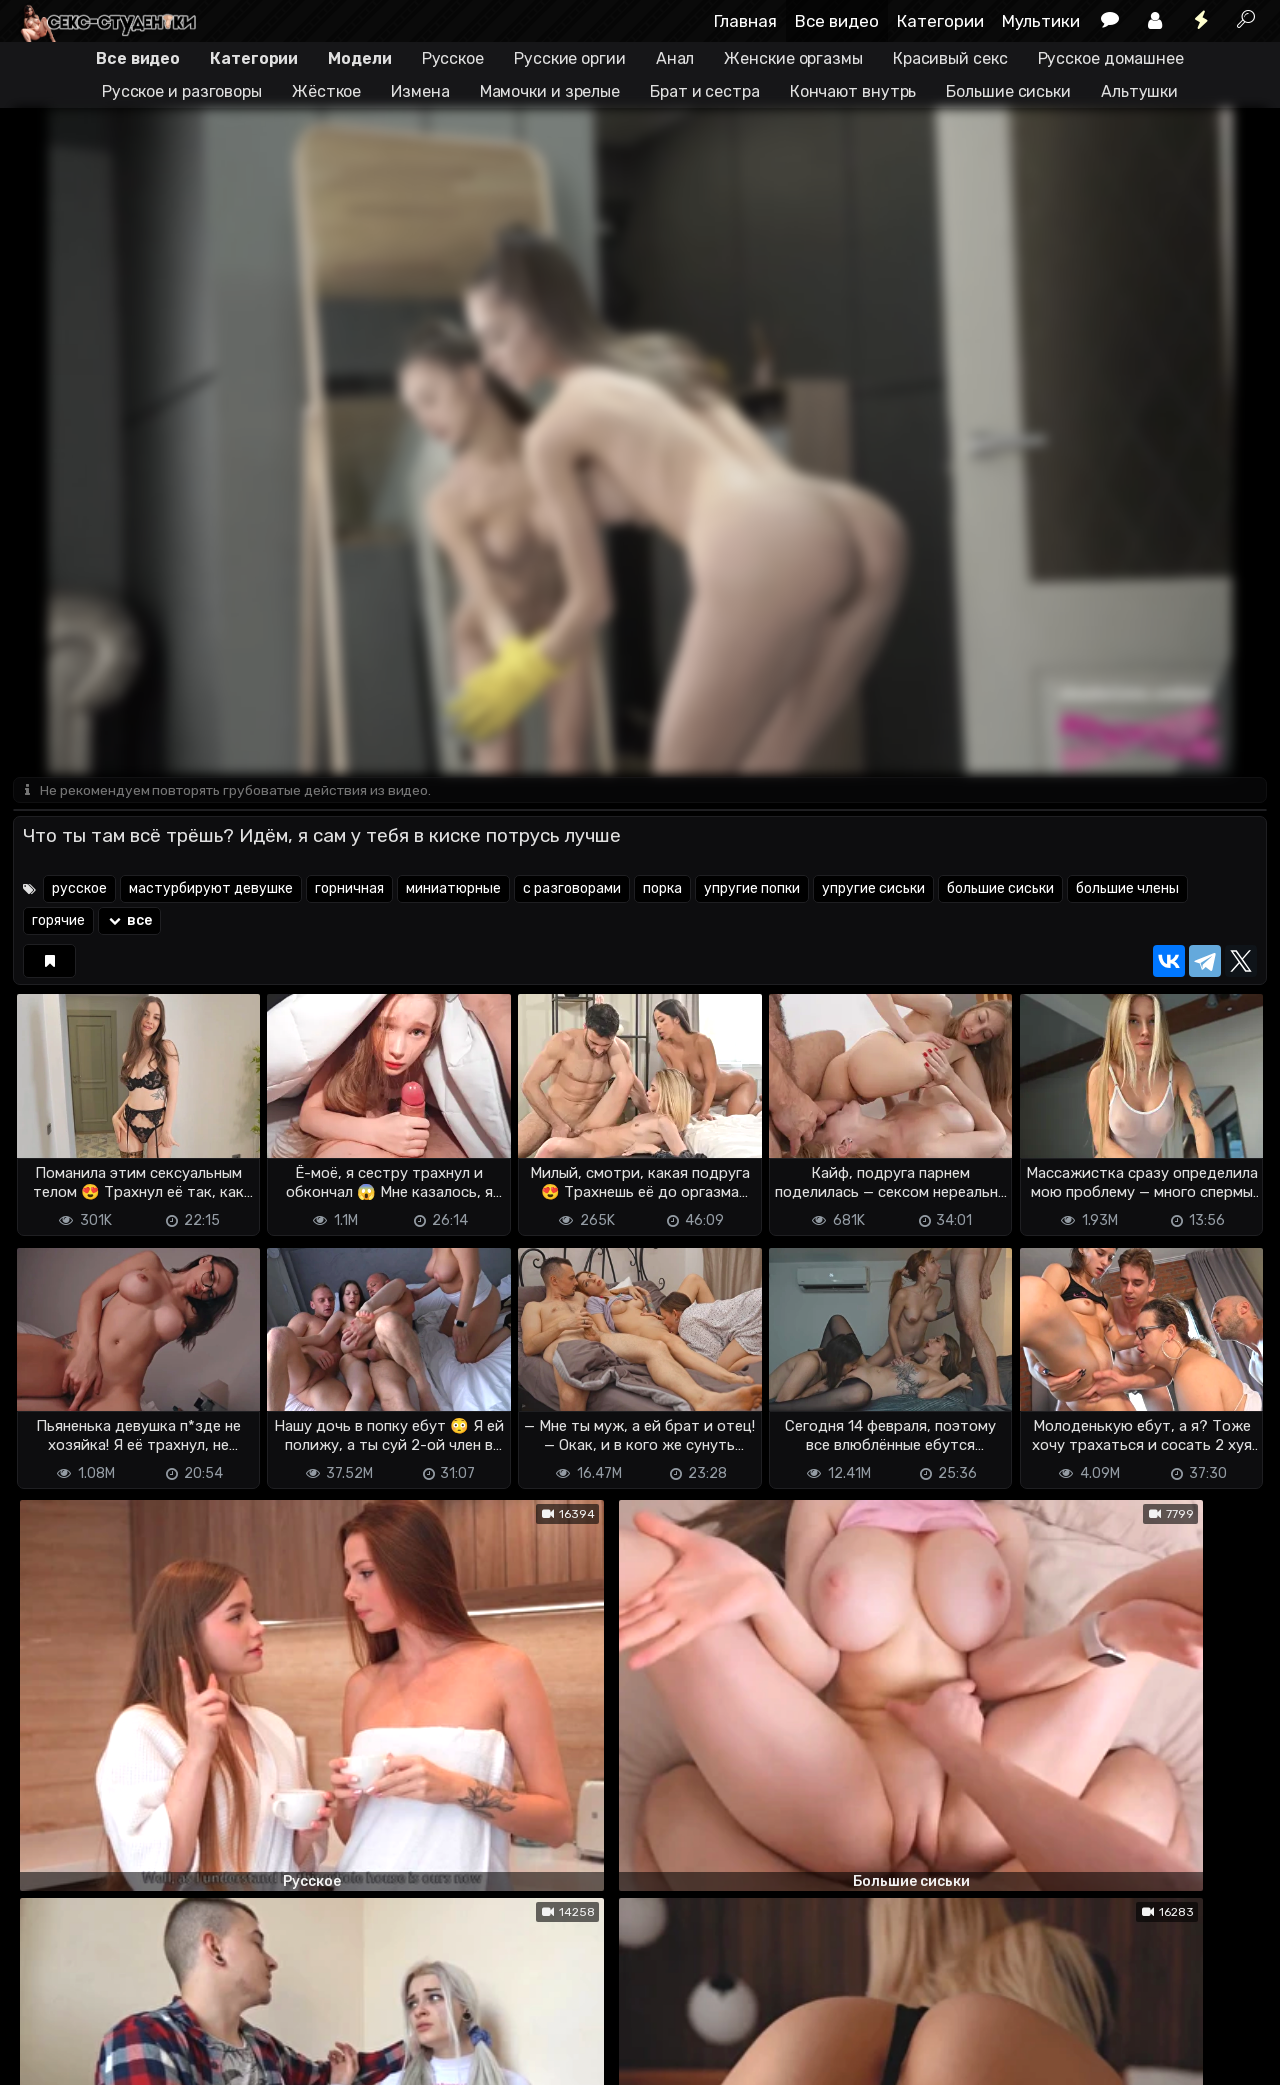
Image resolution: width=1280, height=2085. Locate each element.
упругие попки (752, 890)
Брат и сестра (705, 91)
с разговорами (572, 890)
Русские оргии (570, 58)
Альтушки (1139, 91)
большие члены (1127, 890)
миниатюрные (453, 890)
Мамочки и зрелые (550, 91)
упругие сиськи (873, 890)
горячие (58, 922)
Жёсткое (326, 91)
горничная (349, 890)
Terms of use (116, 2035)
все (129, 922)
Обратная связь (221, 2035)
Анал (675, 58)
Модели (359, 58)
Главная (745, 21)
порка (662, 890)
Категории (940, 21)
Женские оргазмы (793, 58)
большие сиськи (1000, 890)
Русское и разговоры (182, 91)
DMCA (45, 2035)
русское (79, 890)
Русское (453, 58)
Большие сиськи (1008, 91)
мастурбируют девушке (211, 890)
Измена (420, 91)
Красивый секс (950, 58)
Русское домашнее (1111, 58)
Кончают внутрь (853, 91)
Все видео (837, 21)
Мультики (1041, 21)
